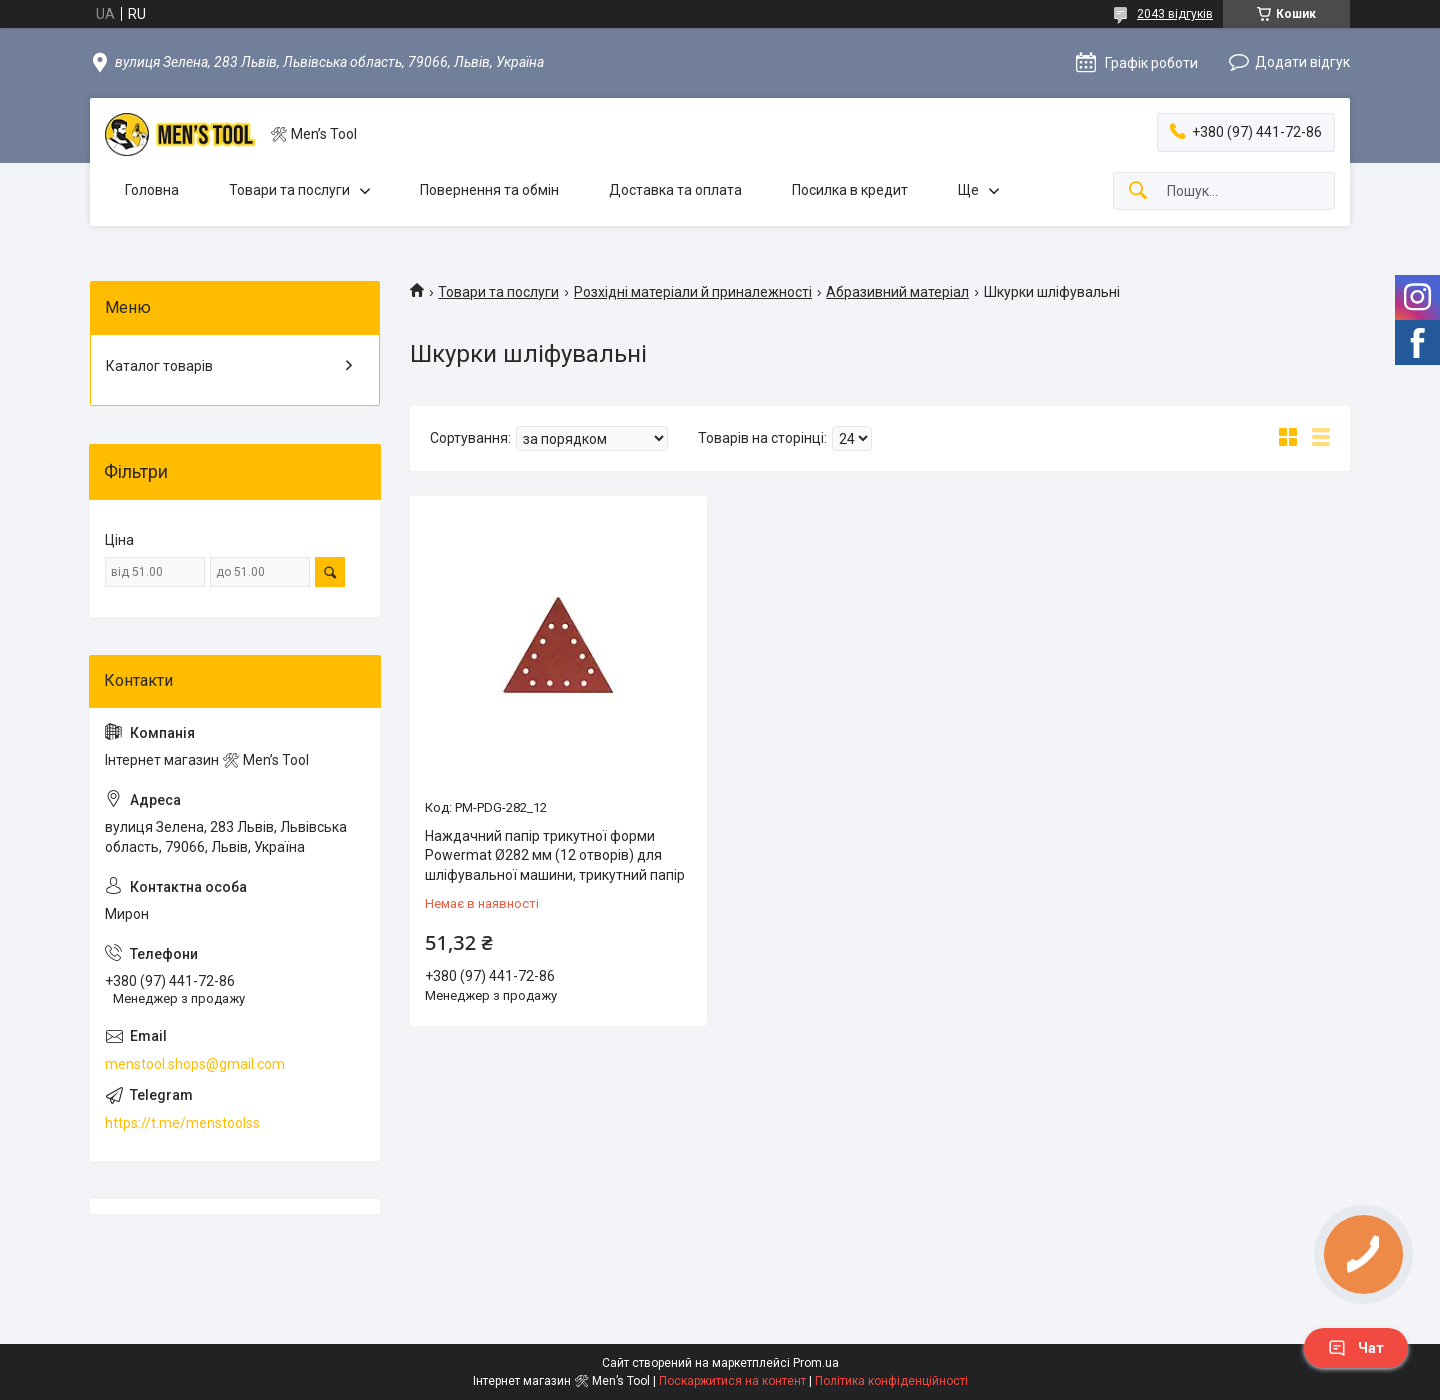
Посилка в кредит (850, 190)
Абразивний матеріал (897, 292)
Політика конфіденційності (891, 1381)
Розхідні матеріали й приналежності (693, 292)
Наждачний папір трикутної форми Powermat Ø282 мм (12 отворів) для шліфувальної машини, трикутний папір (555, 855)
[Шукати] (1138, 191)
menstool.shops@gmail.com (195, 1064)
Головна (152, 190)
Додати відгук (1302, 62)
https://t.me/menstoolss (182, 1123)
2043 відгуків (1175, 14)
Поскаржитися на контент (732, 1381)
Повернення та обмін (489, 190)
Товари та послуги (289, 190)
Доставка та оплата (675, 190)
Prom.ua (816, 1363)
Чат (1356, 1348)
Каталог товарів (159, 366)
